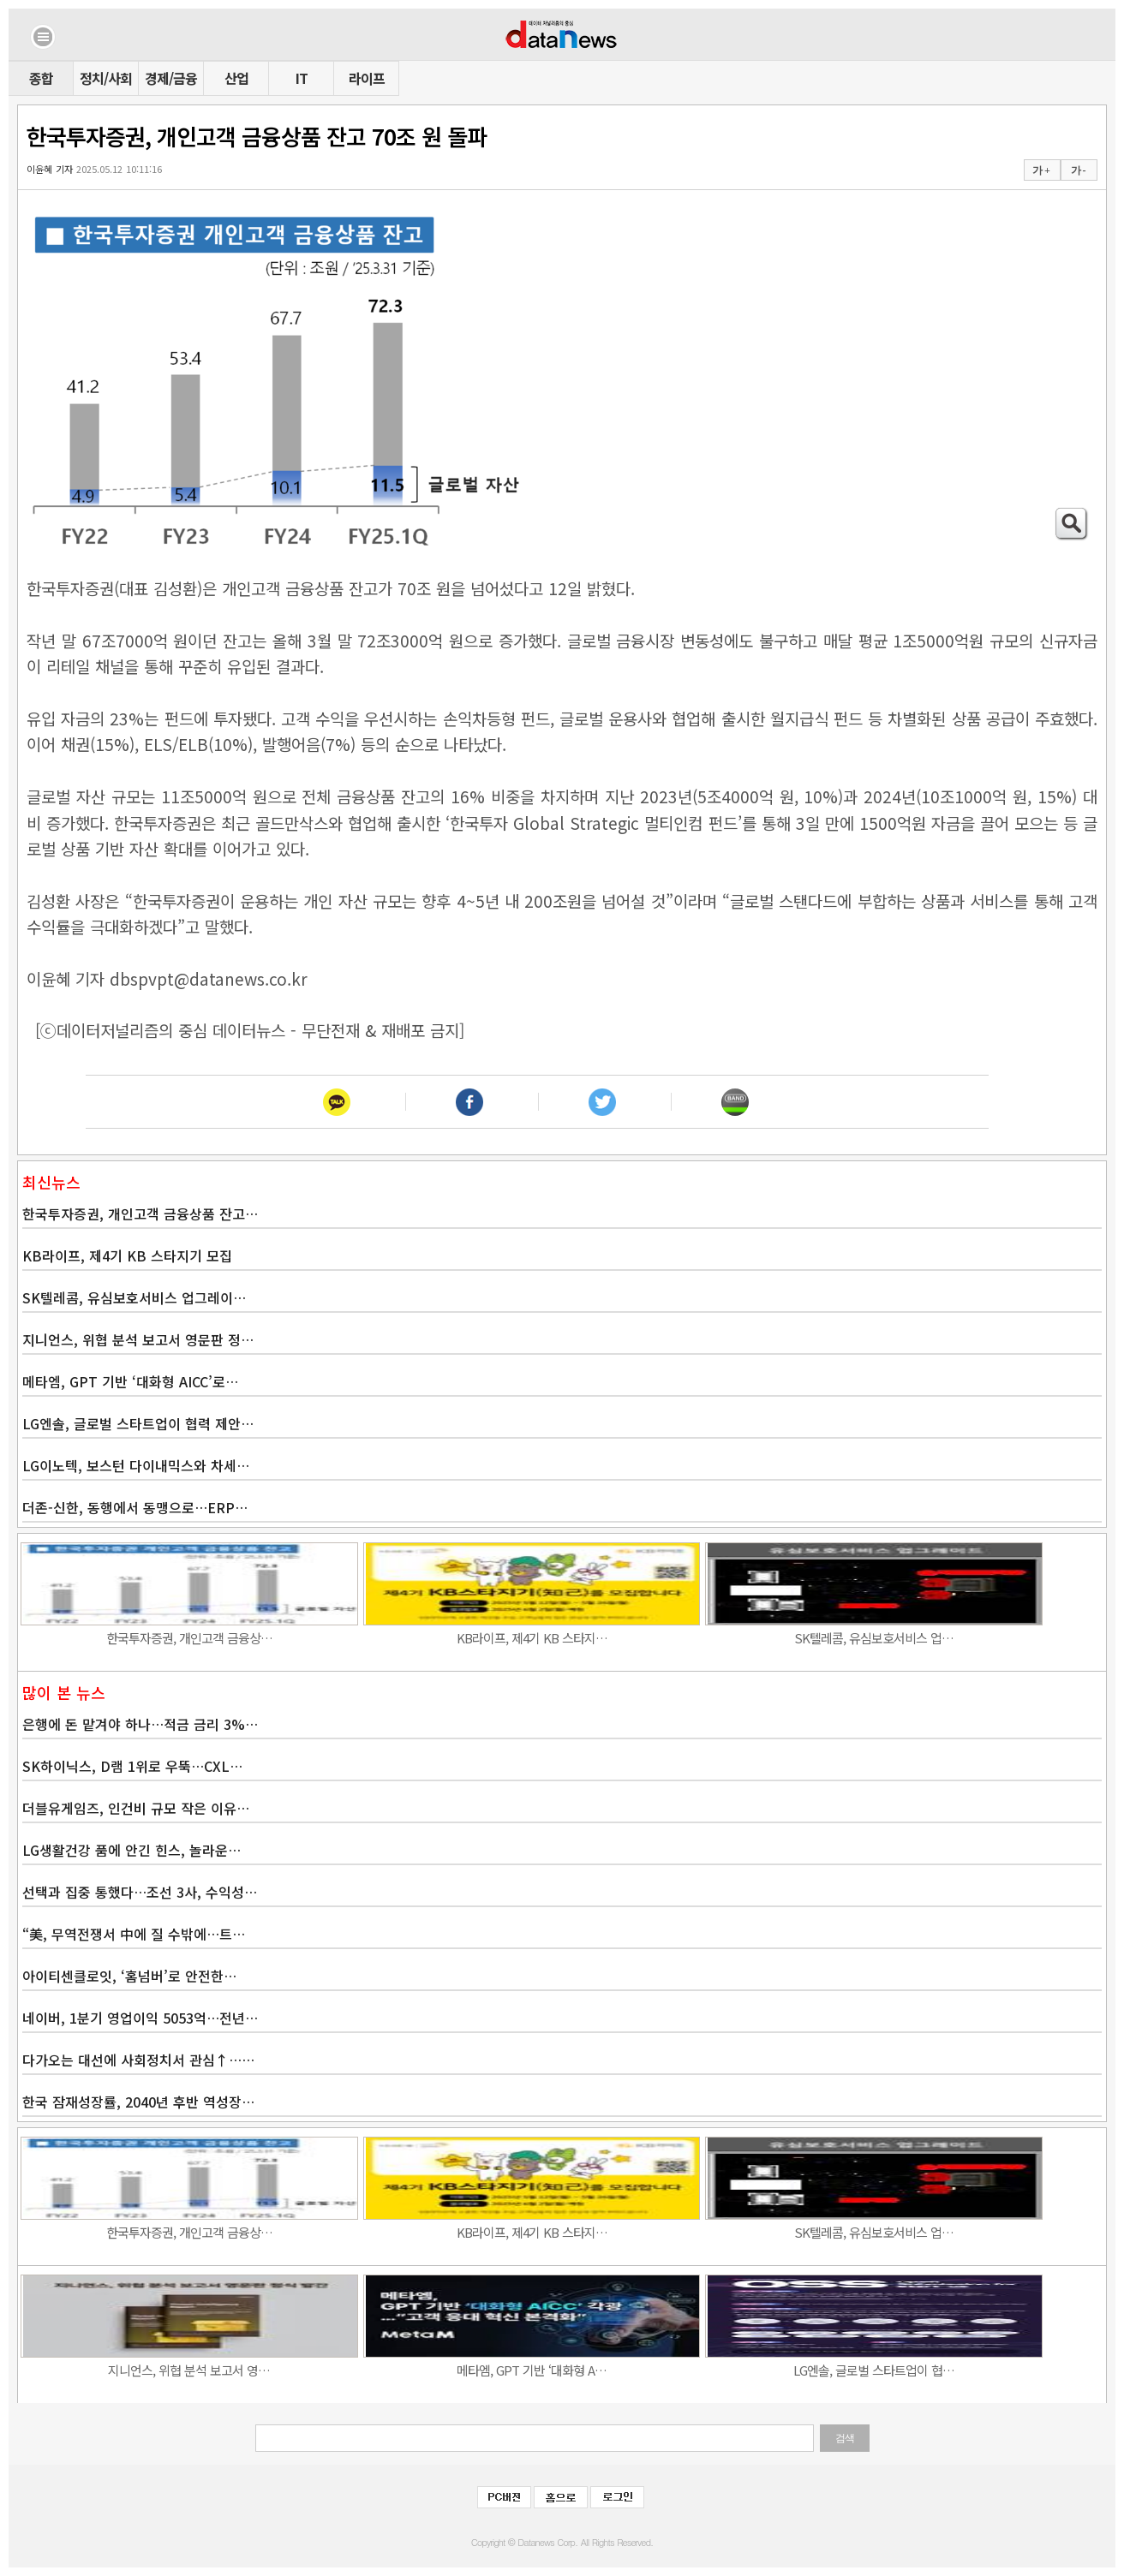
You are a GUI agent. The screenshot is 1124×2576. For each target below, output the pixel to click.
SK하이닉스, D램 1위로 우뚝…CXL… (132, 1766)
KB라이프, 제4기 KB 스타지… (532, 1638)
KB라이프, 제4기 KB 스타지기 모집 (127, 1255)
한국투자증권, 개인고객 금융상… (189, 1638)
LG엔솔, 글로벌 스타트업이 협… (873, 2370)
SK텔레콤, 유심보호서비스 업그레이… (134, 1297)
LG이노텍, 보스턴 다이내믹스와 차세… (135, 1465)
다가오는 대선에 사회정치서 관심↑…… (138, 2059)
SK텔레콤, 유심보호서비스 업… (874, 1638)
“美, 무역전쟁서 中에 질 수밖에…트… (133, 1933)
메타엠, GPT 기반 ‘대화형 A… (532, 2370)
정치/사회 (106, 78)
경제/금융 (171, 78)
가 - (1078, 170)
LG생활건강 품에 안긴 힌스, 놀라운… (131, 1850)
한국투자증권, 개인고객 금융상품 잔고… (140, 1213)
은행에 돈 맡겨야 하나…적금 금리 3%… (140, 1724)
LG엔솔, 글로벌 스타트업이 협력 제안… (138, 1423)
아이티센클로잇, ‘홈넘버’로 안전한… (129, 1975)
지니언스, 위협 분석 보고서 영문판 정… (138, 1339)
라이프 (367, 78)
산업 (236, 78)
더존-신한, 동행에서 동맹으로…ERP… (135, 1507)
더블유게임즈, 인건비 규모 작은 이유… (135, 1808)
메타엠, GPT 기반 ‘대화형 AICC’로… (130, 1381)
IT (302, 78)
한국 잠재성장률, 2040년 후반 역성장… (138, 2101)
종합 (41, 78)
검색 (844, 2438)
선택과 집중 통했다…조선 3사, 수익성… (139, 1891)
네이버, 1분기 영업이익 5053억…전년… (140, 2017)
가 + (1040, 170)
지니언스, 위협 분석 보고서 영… (189, 2370)
